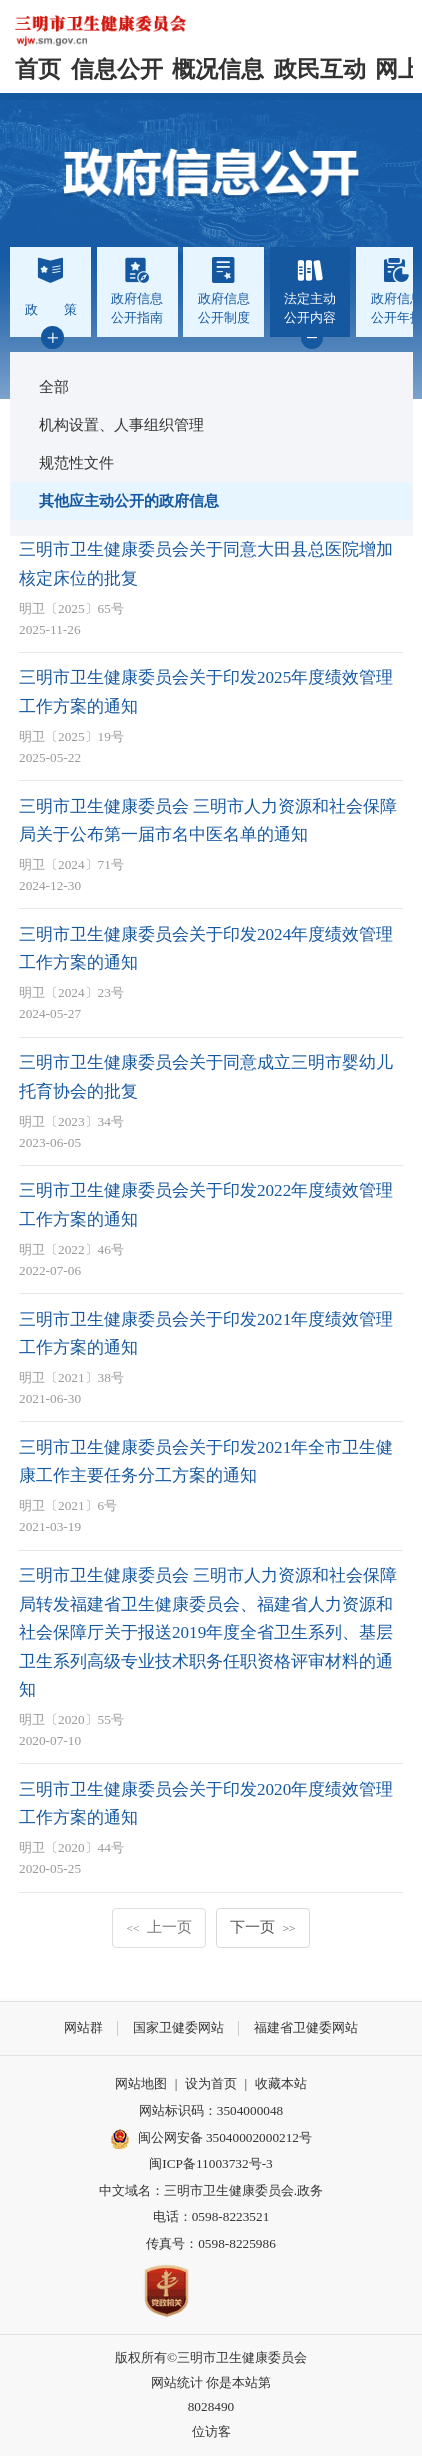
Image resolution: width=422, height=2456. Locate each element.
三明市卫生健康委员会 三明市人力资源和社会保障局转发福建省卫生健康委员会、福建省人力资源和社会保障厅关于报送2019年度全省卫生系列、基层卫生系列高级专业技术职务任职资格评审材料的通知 (208, 1632)
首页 (38, 69)
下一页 (262, 1926)
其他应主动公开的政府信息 (129, 500)
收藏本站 (281, 2083)
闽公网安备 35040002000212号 (225, 2137)
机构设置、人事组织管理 (121, 424)
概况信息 (218, 69)
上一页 (159, 1926)
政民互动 (320, 69)
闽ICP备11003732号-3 (210, 2163)
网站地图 (141, 2083)
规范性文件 (76, 462)
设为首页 (211, 2083)
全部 (54, 386)
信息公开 (117, 69)
